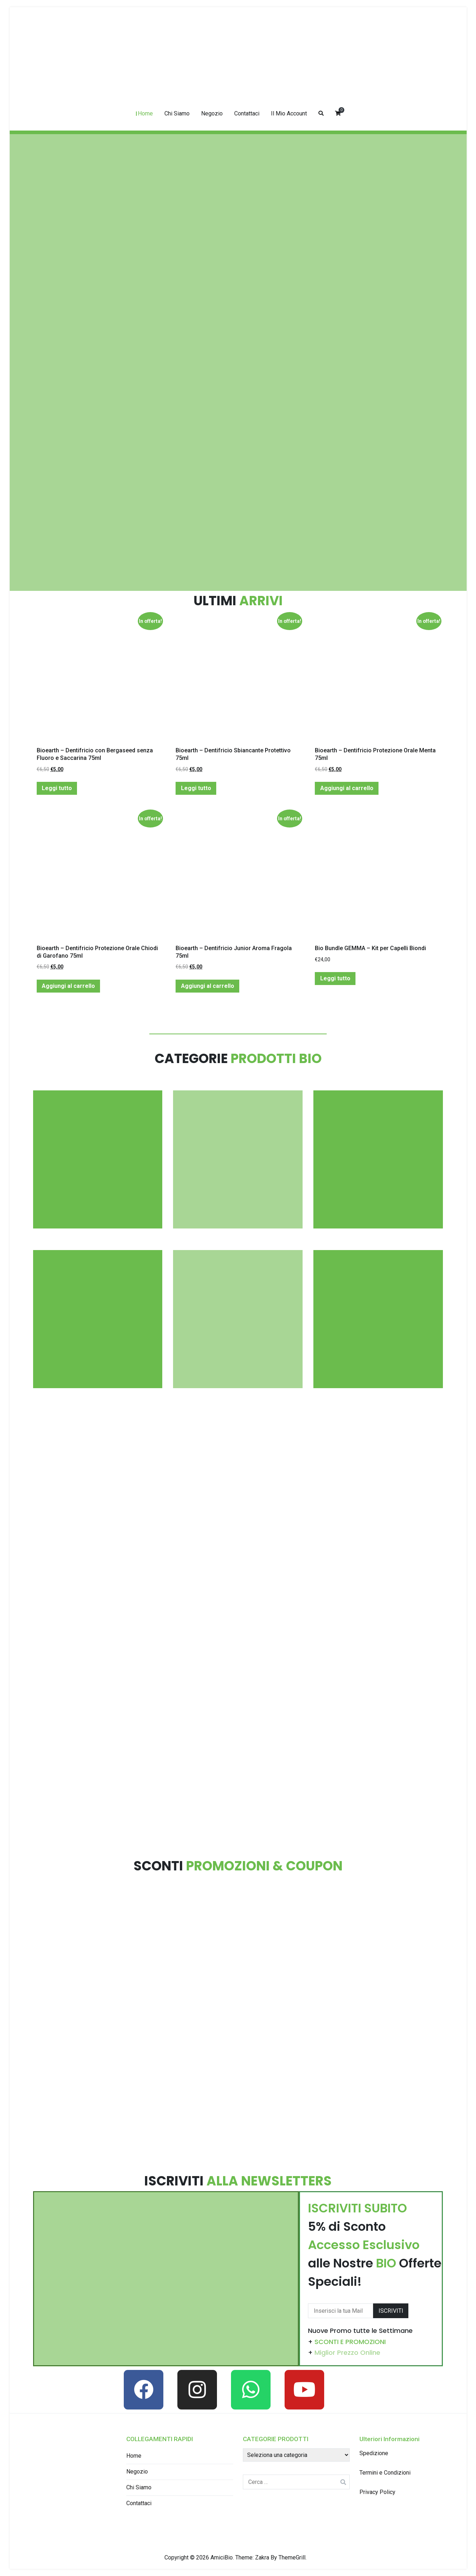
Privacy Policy (377, 2492)
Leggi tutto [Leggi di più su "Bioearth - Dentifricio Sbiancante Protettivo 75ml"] (196, 788)
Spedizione (373, 2453)
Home (145, 113)
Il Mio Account (289, 113)
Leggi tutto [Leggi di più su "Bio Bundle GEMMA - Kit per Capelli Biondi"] (335, 978)
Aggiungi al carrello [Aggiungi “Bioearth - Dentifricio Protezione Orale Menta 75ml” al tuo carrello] (346, 788)
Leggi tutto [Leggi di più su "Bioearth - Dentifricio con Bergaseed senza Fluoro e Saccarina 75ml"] (57, 788)
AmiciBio (221, 2557)
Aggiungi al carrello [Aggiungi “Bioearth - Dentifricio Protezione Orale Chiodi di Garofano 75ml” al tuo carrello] (68, 985)
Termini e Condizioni (385, 2472)
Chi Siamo (177, 113)
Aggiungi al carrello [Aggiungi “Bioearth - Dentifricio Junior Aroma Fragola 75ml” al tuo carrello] (207, 985)
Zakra (262, 2557)
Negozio (212, 113)
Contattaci (246, 113)
